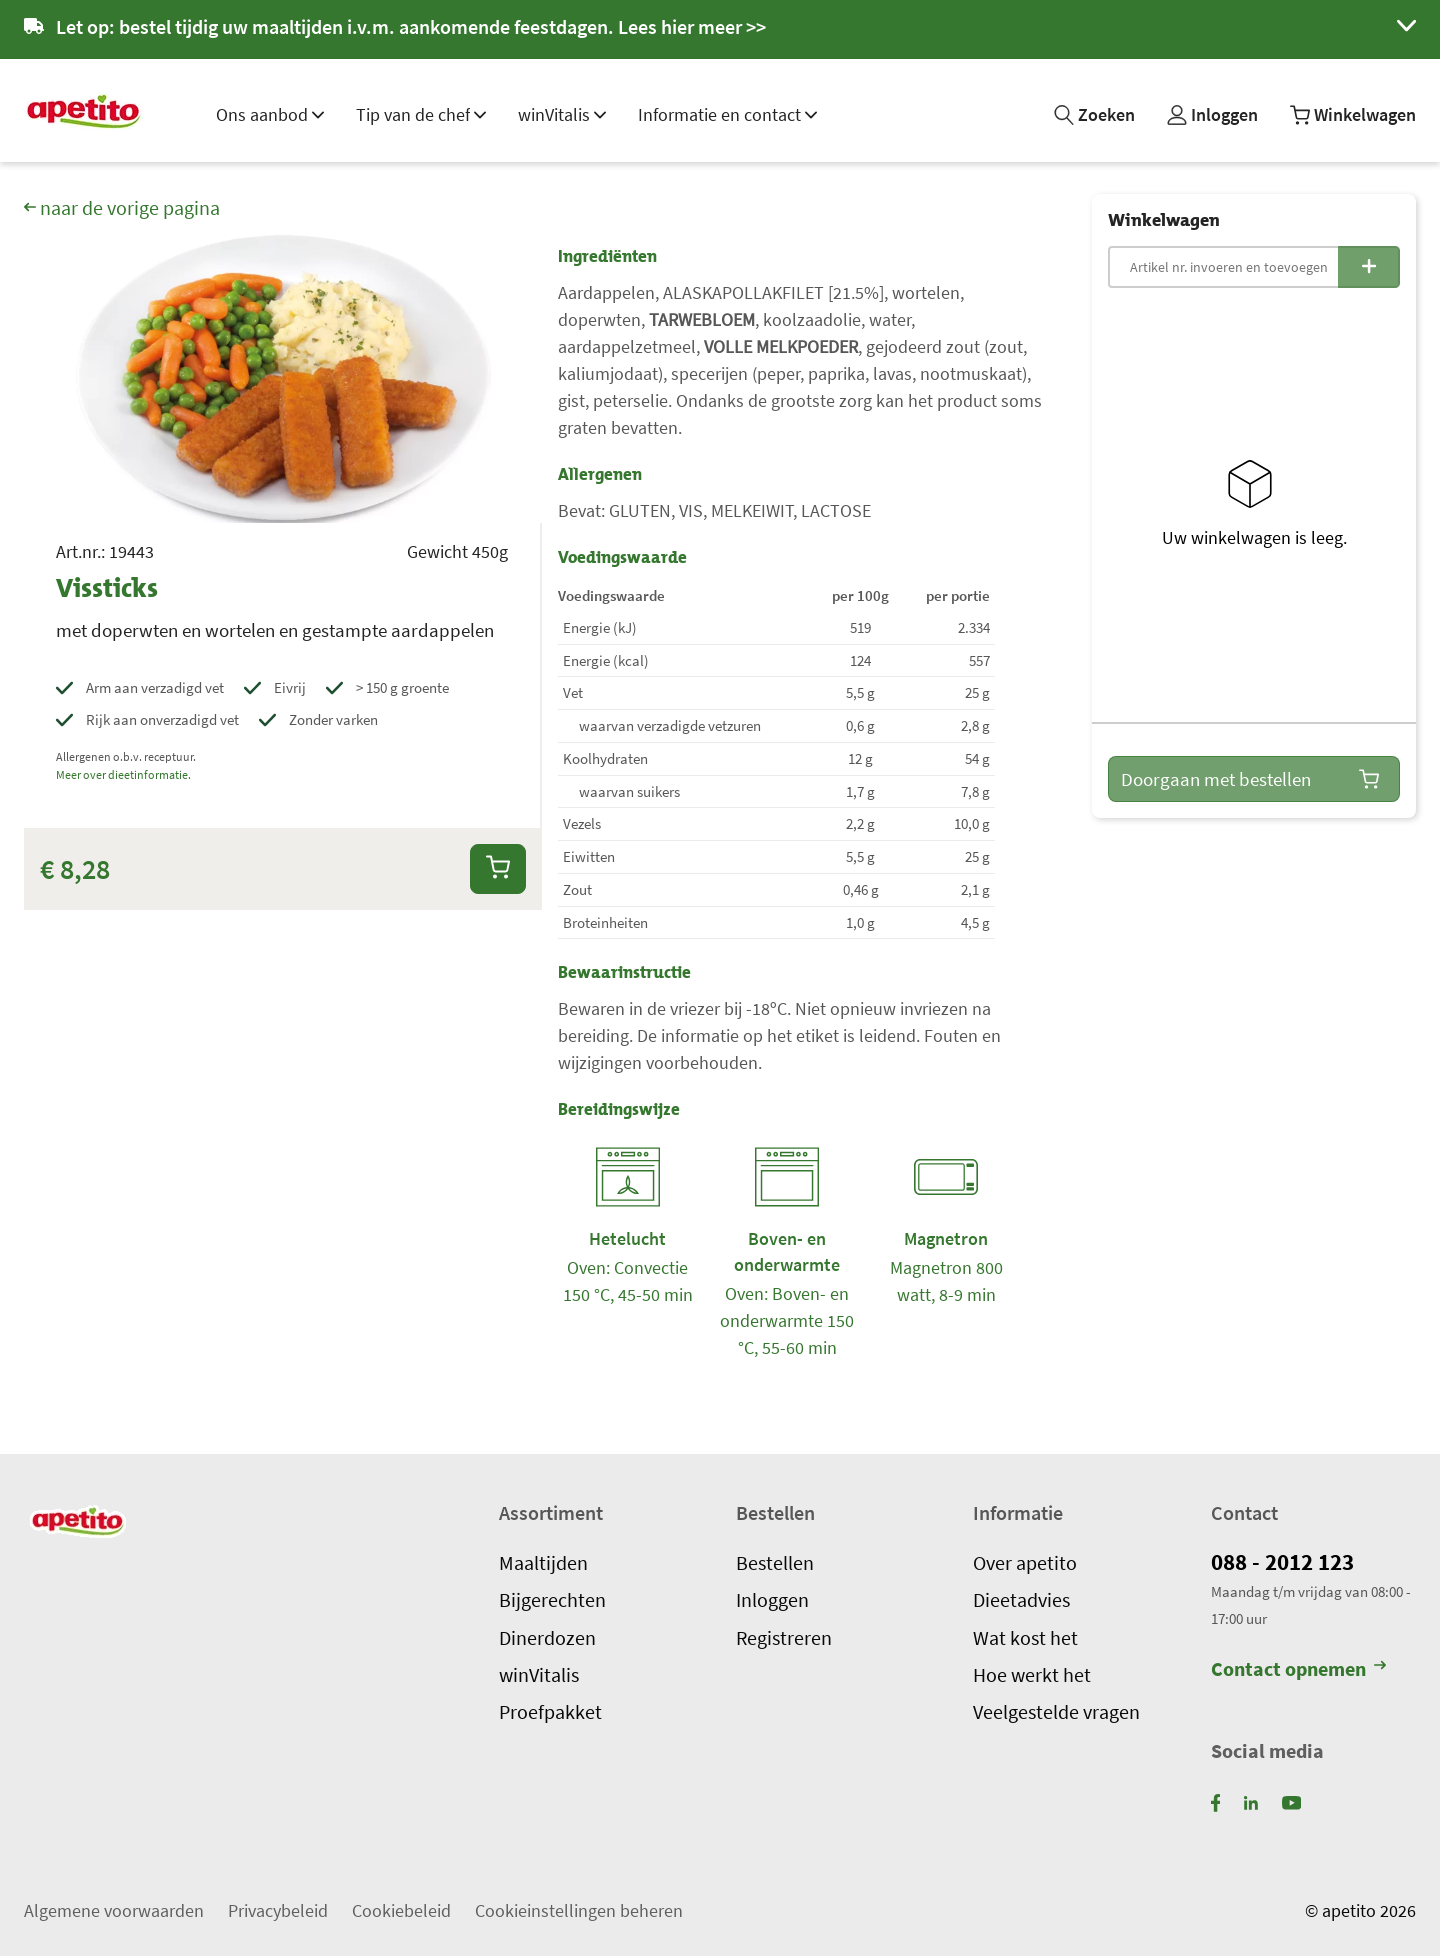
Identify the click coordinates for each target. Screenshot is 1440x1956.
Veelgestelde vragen (1056, 1712)
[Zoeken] (1094, 115)
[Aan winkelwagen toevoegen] (498, 868)
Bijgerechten (552, 1600)
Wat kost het (1025, 1637)
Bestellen (775, 1562)
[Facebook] (1216, 1801)
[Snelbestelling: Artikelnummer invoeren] (1254, 267)
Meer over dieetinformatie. (123, 774)
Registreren (784, 1637)
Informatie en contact (727, 114)
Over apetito (1025, 1562)
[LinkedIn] (1251, 1801)
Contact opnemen (1298, 1669)
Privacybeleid (278, 1909)
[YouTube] (1291, 1801)
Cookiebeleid (401, 1909)
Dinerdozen (547, 1637)
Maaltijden (543, 1562)
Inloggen (772, 1600)
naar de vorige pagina (122, 208)
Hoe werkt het (1032, 1674)
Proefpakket (550, 1712)
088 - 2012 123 (1287, 1561)
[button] (720, 29)
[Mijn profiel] (1212, 115)
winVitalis (562, 114)
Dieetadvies (1021, 1600)
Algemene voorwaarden (114, 1909)
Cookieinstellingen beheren (579, 1909)
